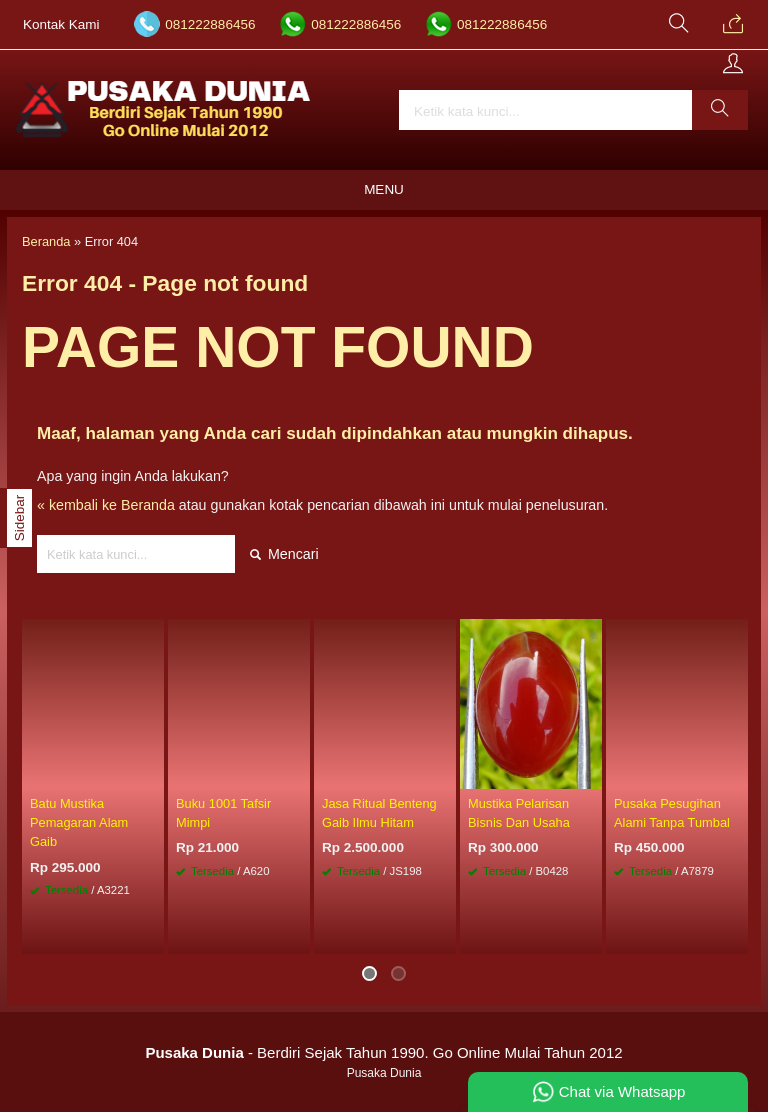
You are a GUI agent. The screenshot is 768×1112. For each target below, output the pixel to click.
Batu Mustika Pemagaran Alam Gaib (79, 822)
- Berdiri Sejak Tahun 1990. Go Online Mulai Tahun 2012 (383, 1052)
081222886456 (210, 24)
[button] (720, 110)
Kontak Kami (61, 24)
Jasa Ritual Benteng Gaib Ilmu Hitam (379, 813)
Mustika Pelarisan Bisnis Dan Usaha (519, 813)
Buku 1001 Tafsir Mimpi (223, 813)
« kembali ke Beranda (106, 505)
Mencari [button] (284, 554)
